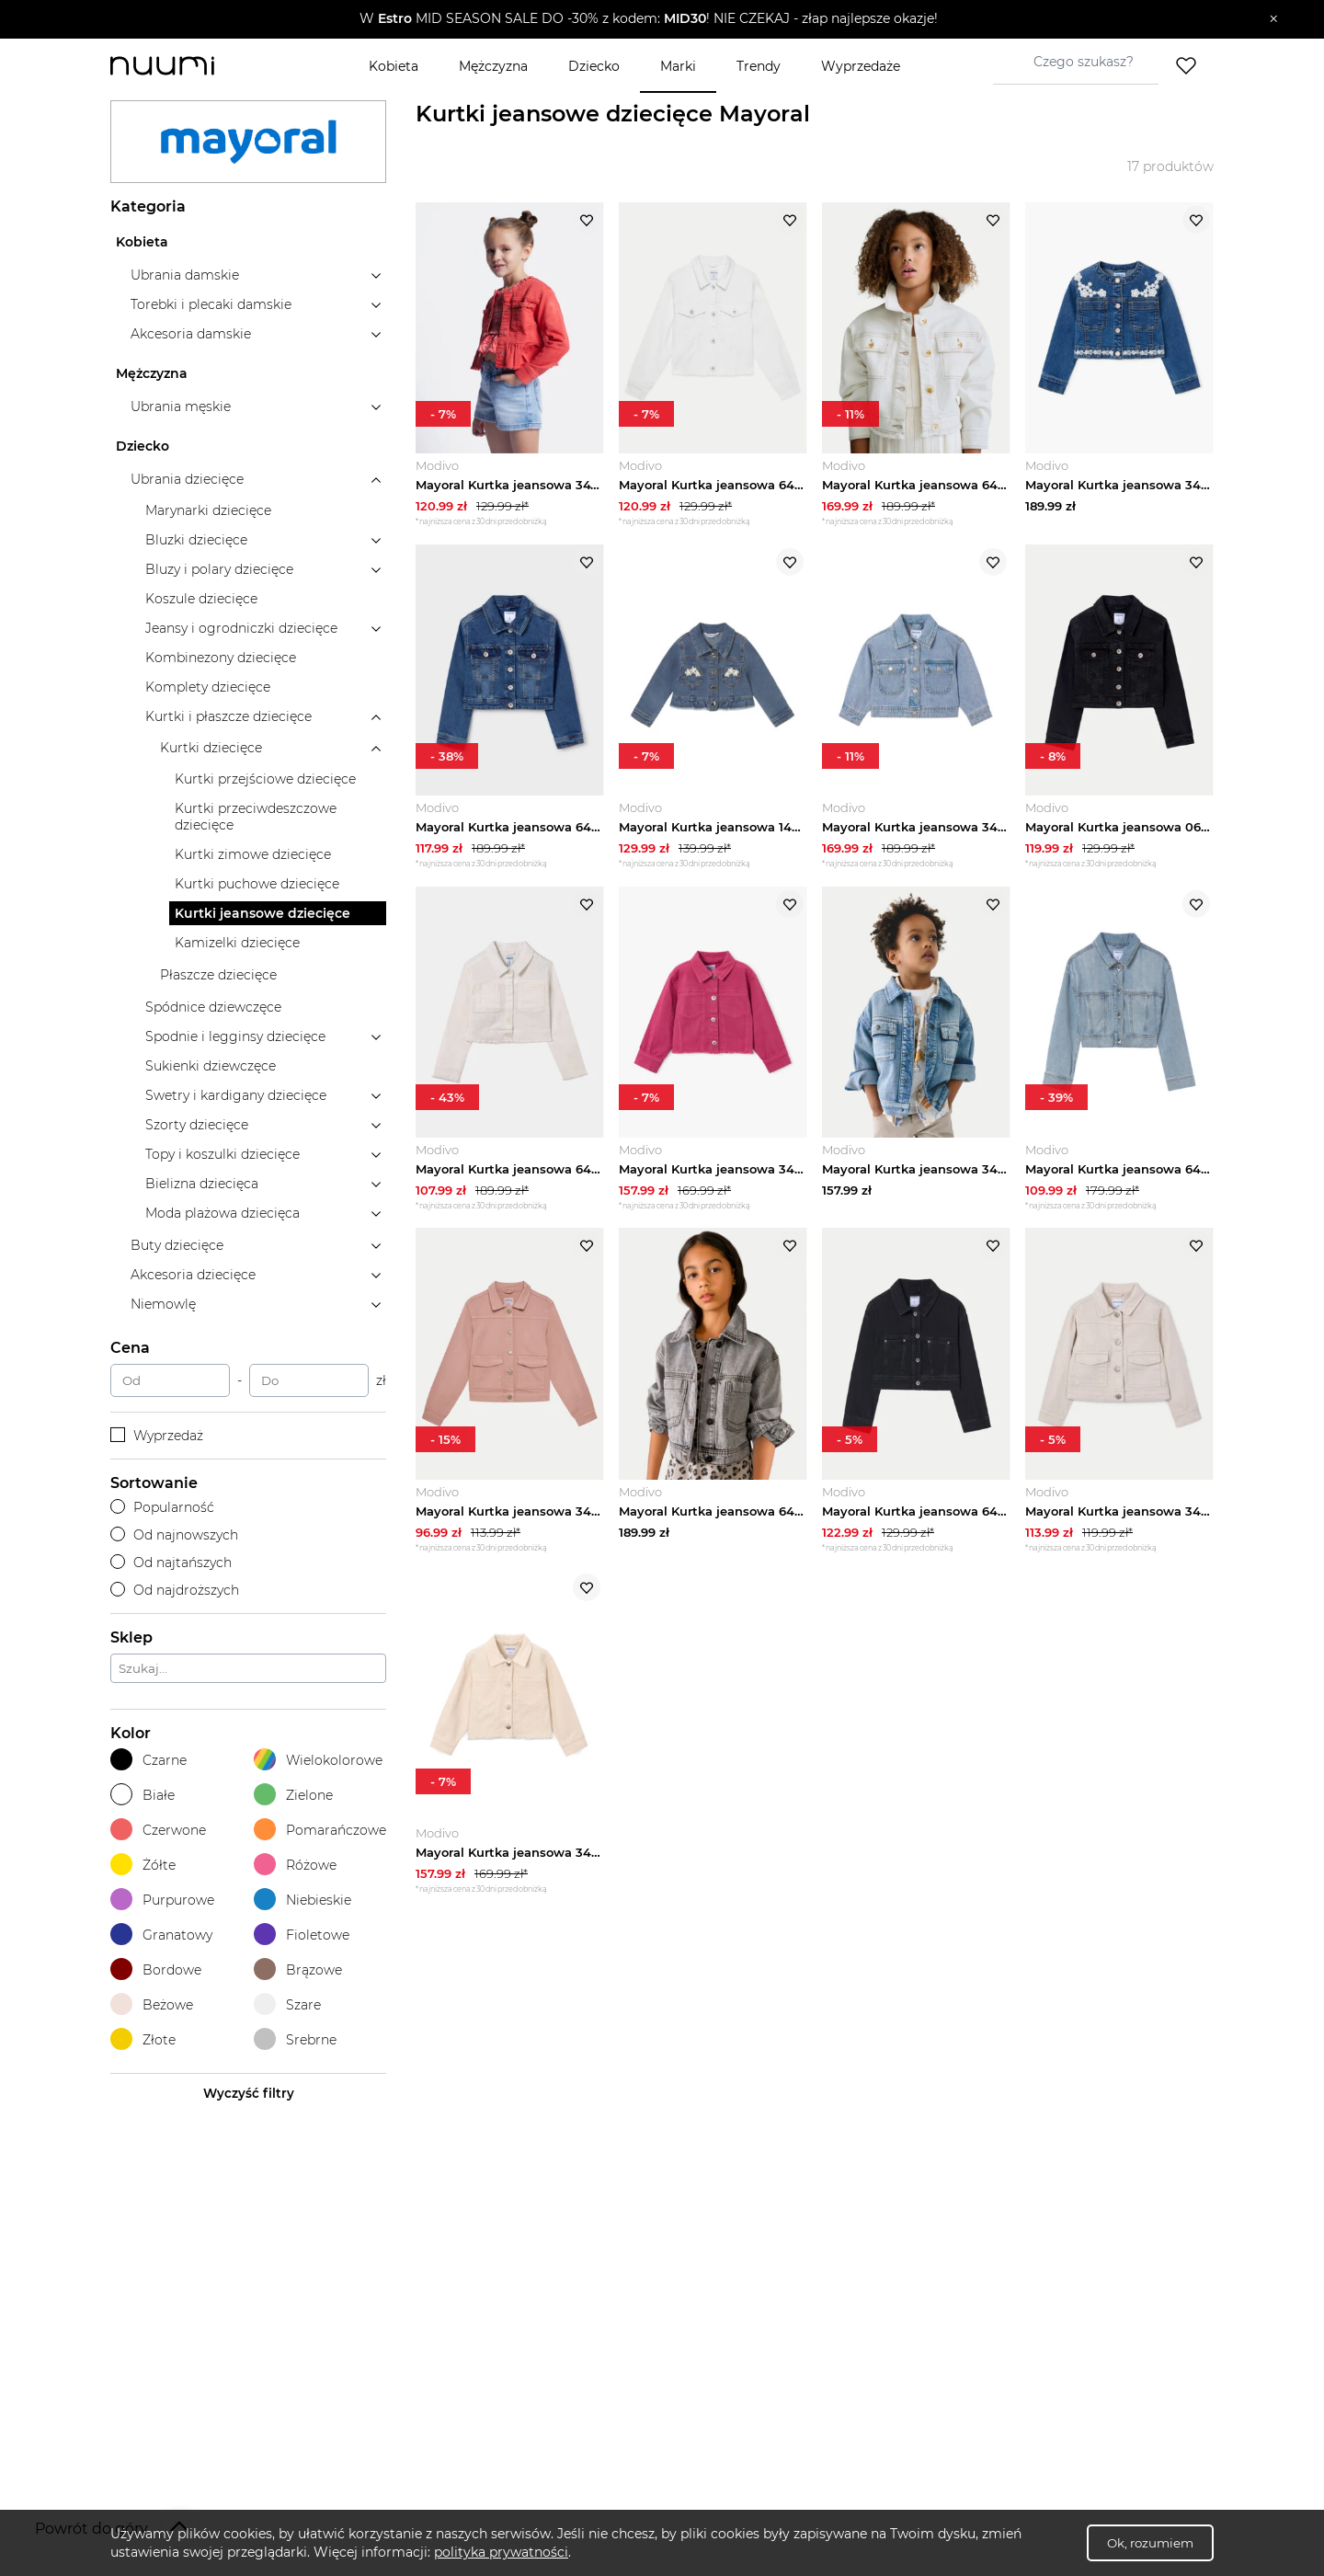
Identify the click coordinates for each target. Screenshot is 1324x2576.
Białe (142, 1794)
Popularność (162, 1507)
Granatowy (161, 1934)
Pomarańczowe (320, 1829)
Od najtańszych (171, 1562)
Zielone (293, 1794)
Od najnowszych (174, 1535)
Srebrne (295, 2039)
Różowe (295, 1864)
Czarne (148, 1759)
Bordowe (155, 1969)
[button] (648, 19)
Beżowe (151, 2004)
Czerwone (158, 1829)
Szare (287, 2004)
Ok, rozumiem (1150, 2543)
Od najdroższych (174, 1590)
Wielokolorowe (318, 1759)
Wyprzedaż (156, 1435)
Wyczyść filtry (248, 2093)
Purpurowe (162, 1899)
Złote (143, 2039)
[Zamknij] (1274, 19)
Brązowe (298, 1969)
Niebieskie (302, 1899)
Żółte (143, 1864)
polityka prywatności (501, 2552)
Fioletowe (301, 1934)
